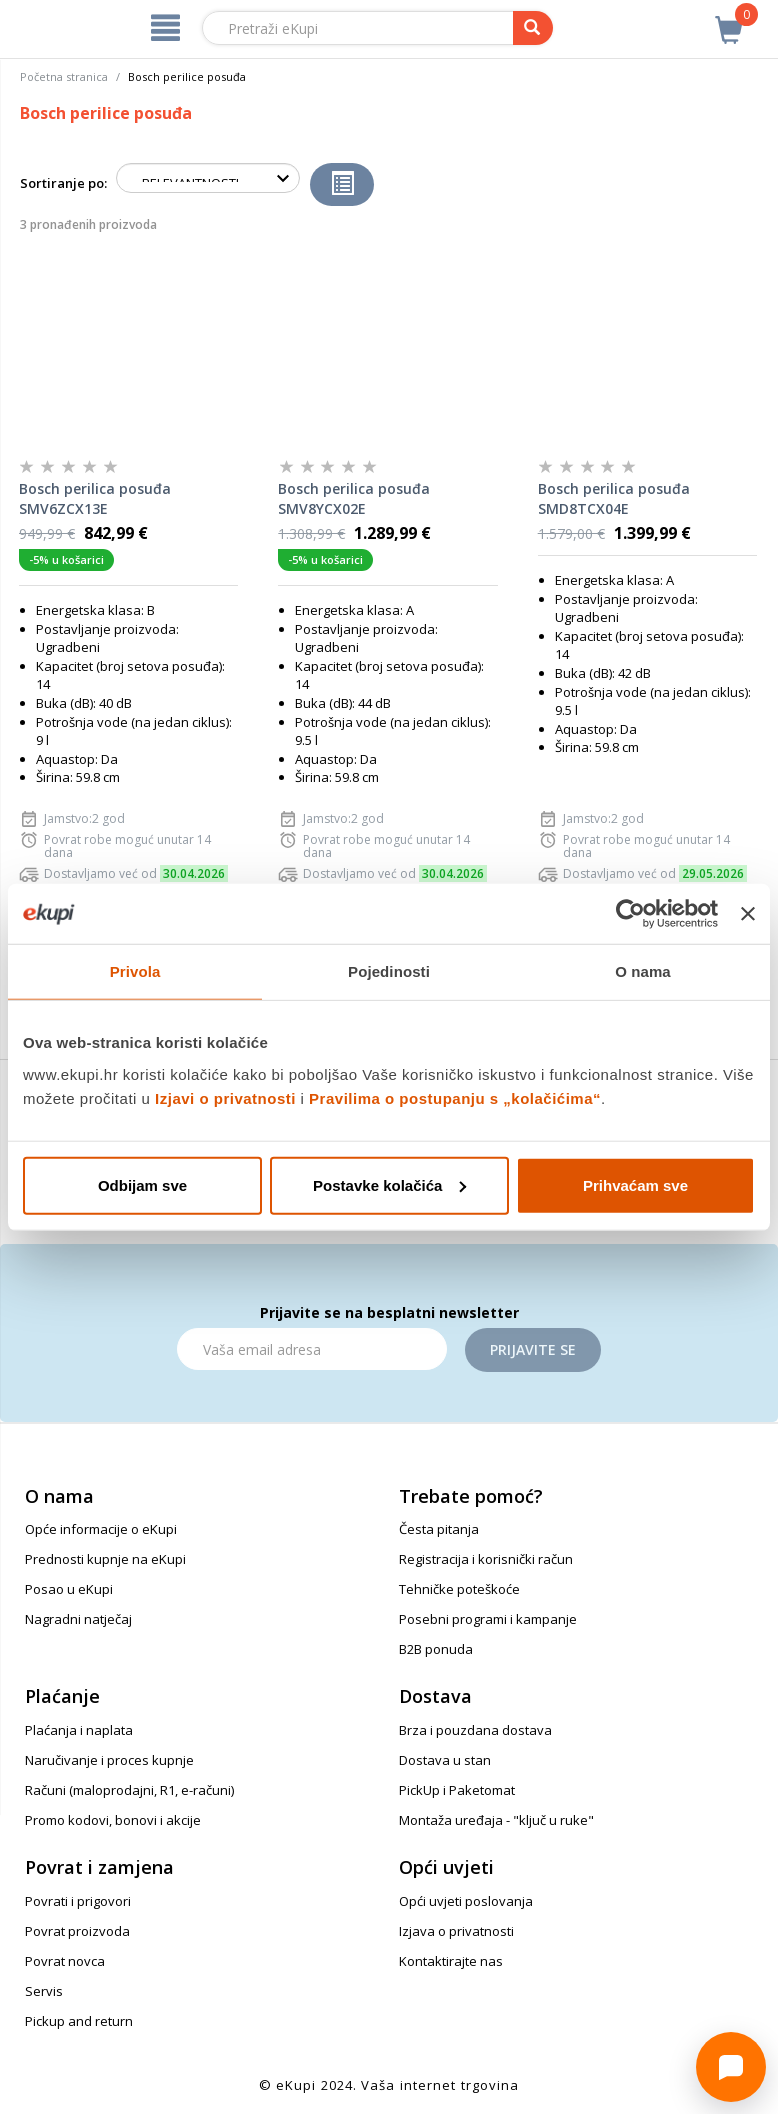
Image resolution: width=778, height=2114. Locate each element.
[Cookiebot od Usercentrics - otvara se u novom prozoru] (630, 914)
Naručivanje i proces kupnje (109, 1760)
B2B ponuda (436, 1649)
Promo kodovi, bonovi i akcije (113, 1820)
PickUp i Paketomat (457, 1790)
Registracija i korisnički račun (486, 1559)
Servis (44, 1991)
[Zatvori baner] (748, 914)
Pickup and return (79, 2021)
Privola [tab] (135, 971)
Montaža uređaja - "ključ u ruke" (496, 1820)
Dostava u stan (445, 1760)
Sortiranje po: (63, 183)
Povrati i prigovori (78, 1901)
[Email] (312, 1349)
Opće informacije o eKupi (101, 1529)
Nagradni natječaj (78, 1619)
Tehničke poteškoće (459, 1589)
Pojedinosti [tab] (389, 971)
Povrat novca (65, 1961)
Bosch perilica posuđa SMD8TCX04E (614, 498)
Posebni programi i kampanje (488, 1619)
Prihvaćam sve (635, 1184)
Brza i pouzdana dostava (475, 1730)
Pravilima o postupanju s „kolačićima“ (455, 1097)
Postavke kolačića (389, 1184)
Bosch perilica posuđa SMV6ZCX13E (95, 498)
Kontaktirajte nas (451, 1961)
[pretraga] (533, 28)
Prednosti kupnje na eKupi (105, 1559)
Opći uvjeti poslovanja (466, 1901)
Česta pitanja (439, 1529)
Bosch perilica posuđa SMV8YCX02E (354, 498)
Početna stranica (64, 76)
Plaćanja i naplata (79, 1730)
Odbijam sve (142, 1184)
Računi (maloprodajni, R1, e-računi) (129, 1790)
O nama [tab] (643, 971)
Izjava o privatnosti (456, 1931)
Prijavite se (533, 1349)
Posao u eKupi (69, 1589)
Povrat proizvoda (77, 1931)
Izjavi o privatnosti (225, 1097)
